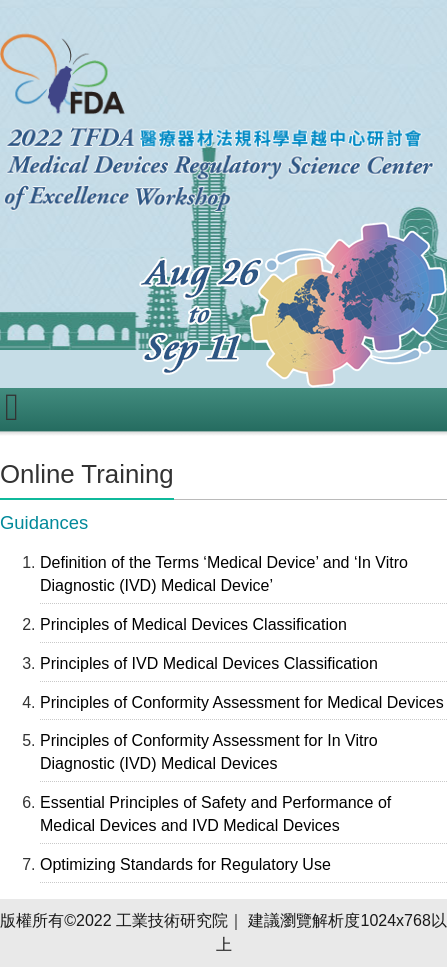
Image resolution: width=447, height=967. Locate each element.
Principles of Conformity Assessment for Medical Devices (242, 702)
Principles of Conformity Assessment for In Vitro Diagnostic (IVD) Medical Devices (209, 752)
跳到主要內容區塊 (64, 10)
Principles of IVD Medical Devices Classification (209, 663)
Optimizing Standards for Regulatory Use (185, 864)
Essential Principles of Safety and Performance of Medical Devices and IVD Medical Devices (215, 814)
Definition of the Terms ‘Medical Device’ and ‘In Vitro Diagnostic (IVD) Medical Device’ (224, 574)
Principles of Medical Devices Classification (193, 624)
